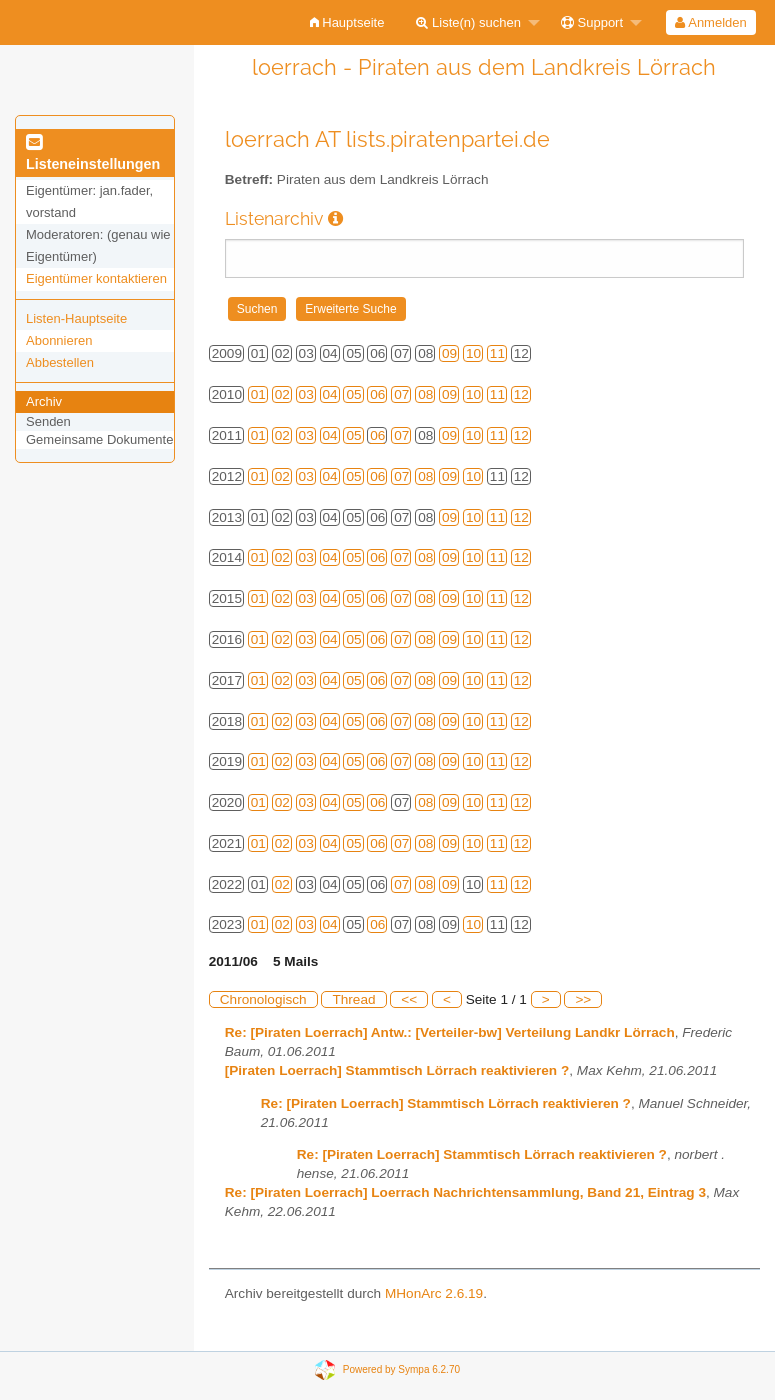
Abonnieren (59, 340)
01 (258, 394)
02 (282, 394)
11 (497, 353)
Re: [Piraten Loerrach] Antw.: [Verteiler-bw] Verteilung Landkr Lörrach (450, 1032)
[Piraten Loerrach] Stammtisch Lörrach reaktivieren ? (397, 1070)
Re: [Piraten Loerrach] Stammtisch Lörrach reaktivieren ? (446, 1103)
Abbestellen (60, 362)
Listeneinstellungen (93, 154)
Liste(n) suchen (468, 22)
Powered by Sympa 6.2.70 (401, 1368)
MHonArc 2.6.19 (434, 1293)
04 (330, 394)
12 (521, 394)
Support (592, 22)
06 (377, 394)
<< (409, 999)
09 (449, 353)
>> (583, 999)
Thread (353, 999)
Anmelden (710, 22)
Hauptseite (347, 22)
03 (306, 394)
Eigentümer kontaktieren (96, 278)
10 (473, 353)
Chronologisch (263, 999)
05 (353, 394)
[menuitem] (347, 22)
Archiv (44, 401)
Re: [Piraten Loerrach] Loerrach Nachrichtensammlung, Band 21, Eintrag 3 (465, 1192)
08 (425, 394)
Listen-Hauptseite (76, 318)
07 (401, 394)
